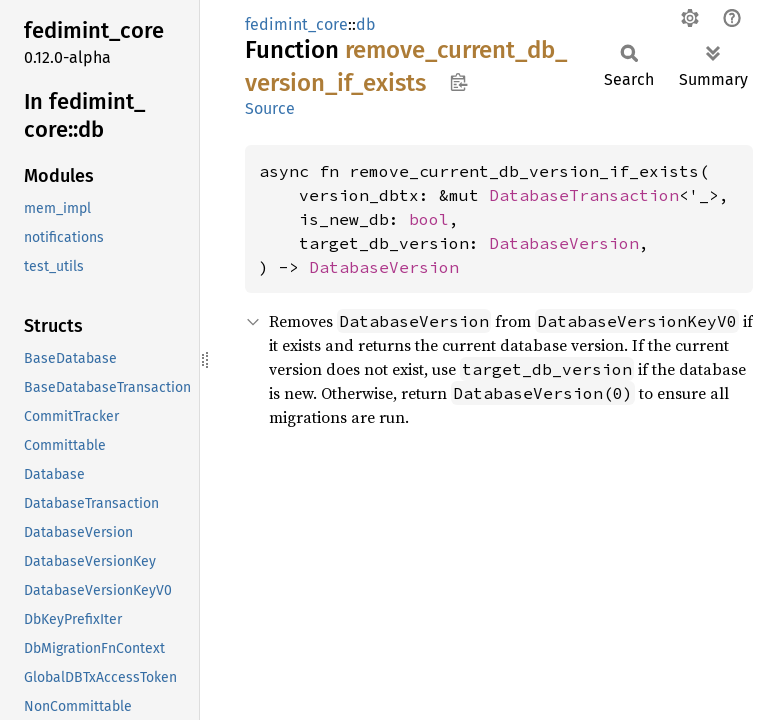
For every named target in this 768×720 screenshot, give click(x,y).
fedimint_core (296, 24)
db (366, 24)
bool (429, 219)
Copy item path (458, 82)
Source (270, 108)
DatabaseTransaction (584, 195)
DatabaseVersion (564, 243)
